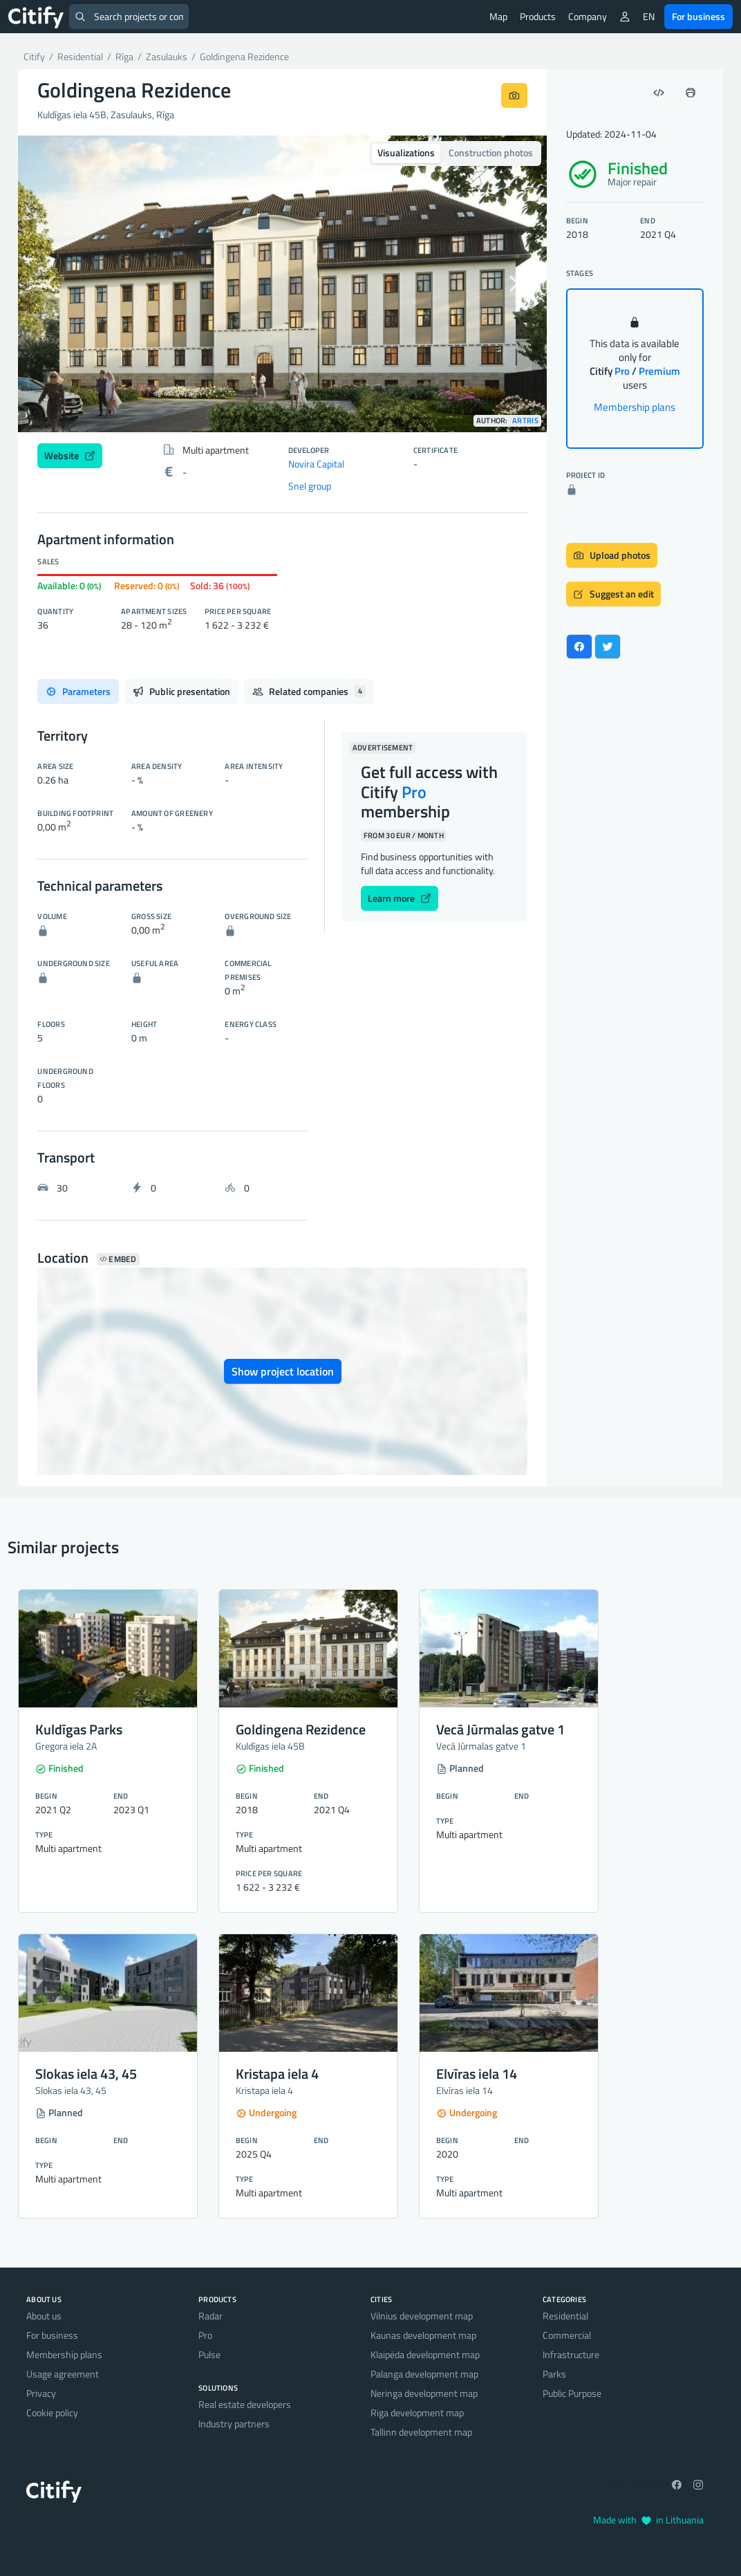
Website (69, 455)
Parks (554, 2373)
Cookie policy (52, 2412)
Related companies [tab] (309, 691)
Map (498, 16)
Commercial (567, 2335)
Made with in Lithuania (648, 2519)
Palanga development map (424, 2373)
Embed (118, 1259)
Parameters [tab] (78, 691)
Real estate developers (244, 2404)
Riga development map (417, 2412)
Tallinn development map (421, 2432)
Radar (210, 2315)
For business (698, 16)
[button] (57, 284)
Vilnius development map (421, 2315)
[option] (282, 284)
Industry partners (234, 2423)
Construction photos (491, 152)
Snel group (309, 486)
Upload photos (611, 555)
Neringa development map (424, 2393)
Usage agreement (62, 2373)
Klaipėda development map (425, 2354)
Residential (565, 2315)
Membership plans (634, 407)
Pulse (209, 2354)
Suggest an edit (613, 593)
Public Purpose (572, 2393)
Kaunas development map (423, 2335)
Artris (525, 421)
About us (44, 2315)
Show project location (283, 1371)
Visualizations (406, 152)
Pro (205, 2335)
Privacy (41, 2393)
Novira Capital (316, 463)
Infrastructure (571, 2354)
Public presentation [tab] (181, 691)
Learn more (399, 898)
